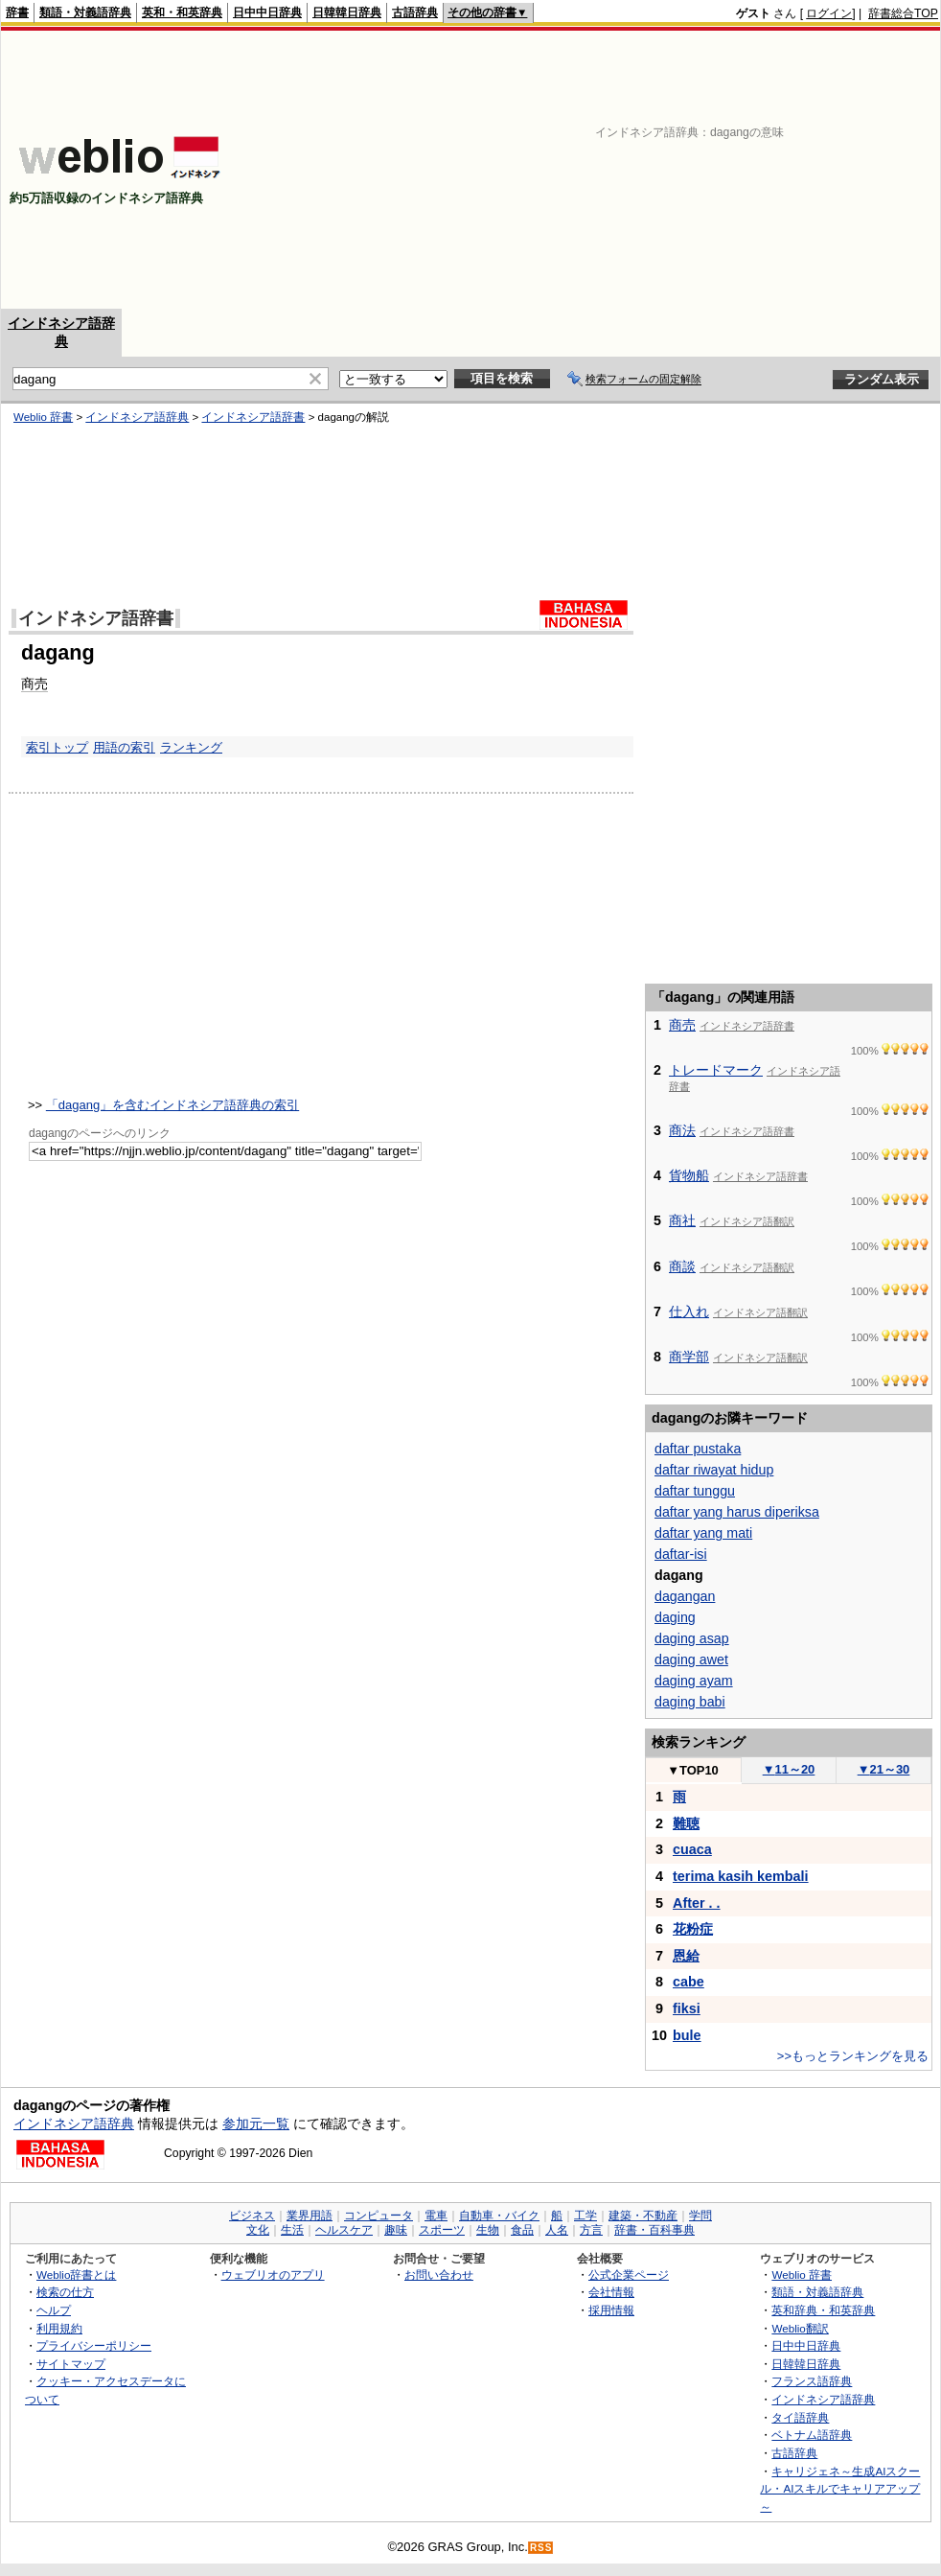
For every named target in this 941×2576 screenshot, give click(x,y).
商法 (682, 1130)
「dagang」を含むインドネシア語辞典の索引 (172, 1105)
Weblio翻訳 (799, 2328)
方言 (591, 2230)
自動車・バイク (499, 2215)
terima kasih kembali (741, 1876)
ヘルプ (53, 2310)
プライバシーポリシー (93, 2345)
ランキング (191, 747)
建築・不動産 (642, 2215)
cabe (688, 1981)
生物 (487, 2230)
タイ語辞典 (800, 2417)
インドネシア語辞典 (137, 417)
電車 (436, 2215)
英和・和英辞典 (182, 12)
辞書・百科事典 (654, 2230)
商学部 (689, 1356)
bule (687, 2035)
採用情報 (611, 2310)
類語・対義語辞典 (85, 12)
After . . (697, 1903)
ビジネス (252, 2215)
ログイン (829, 13)
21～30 (884, 1769)
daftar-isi (680, 1554)
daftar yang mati (703, 1533)
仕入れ (689, 1311)
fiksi (686, 2008)
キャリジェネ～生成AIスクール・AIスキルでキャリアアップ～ (840, 2489)
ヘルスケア (344, 2230)
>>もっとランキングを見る (853, 2056)
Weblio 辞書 (43, 417)
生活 (292, 2230)
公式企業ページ (628, 2274)
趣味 (395, 2230)
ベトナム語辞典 (811, 2434)
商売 (34, 683)
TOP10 (693, 1770)
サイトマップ (70, 2363)
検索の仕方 (65, 2292)
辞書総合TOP (903, 13)
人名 (556, 2230)
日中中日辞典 (267, 12)
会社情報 (611, 2292)
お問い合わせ (438, 2274)
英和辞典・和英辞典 (823, 2310)
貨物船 (689, 1175)
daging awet (691, 1659)
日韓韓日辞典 (346, 12)
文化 (257, 2230)
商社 (682, 1220)
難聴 (686, 1823)
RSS (541, 2547)
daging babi (689, 1701)
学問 (700, 2215)
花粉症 (693, 1929)
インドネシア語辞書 (253, 417)
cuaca (692, 1849)
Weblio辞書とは (76, 2274)
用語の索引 (124, 747)
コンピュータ (378, 2215)
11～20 (789, 1769)
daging (675, 1617)
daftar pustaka (697, 1448)
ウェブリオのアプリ (273, 2274)
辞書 (17, 12)
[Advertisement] (657, 169)
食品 (522, 2230)
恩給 (686, 1955)
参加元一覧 (255, 2123)
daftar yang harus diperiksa (736, 1512)
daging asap (691, 1638)
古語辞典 (415, 12)
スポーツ (442, 2230)
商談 (682, 1266)
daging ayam (693, 1680)
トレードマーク (716, 1070)
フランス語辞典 (811, 2381)
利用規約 (59, 2328)
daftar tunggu (694, 1490)
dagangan (684, 1596)
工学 (585, 2215)
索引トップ (57, 747)
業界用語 (310, 2215)
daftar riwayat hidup (713, 1469)
